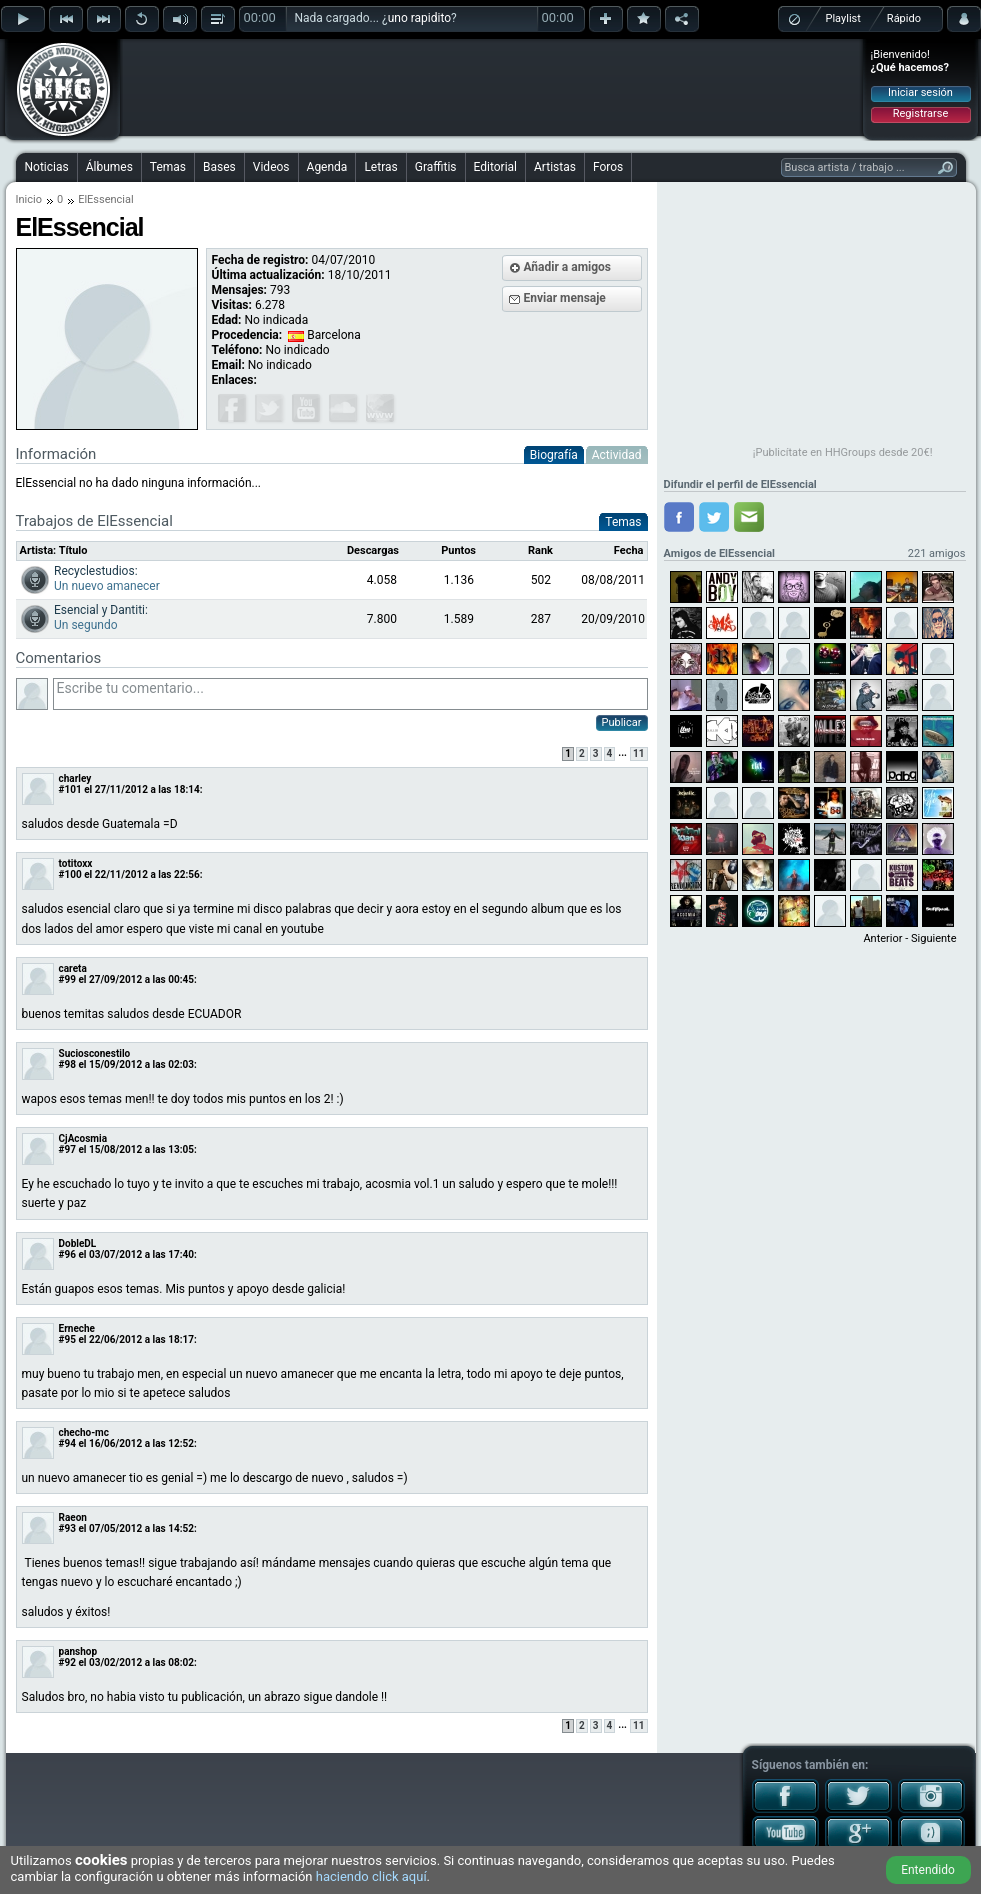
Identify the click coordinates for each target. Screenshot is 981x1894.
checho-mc (84, 1432)
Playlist (843, 18)
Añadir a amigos (568, 267)
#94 (67, 1443)
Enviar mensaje (565, 298)
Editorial (495, 167)
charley (75, 778)
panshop (78, 1651)
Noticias (47, 167)
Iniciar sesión (920, 92)
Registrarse (920, 113)
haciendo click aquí (371, 1876)
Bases (219, 167)
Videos (271, 167)
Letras (380, 167)
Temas (168, 167)
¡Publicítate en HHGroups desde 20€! (843, 452)
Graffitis (436, 167)
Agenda (327, 167)
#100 (70, 874)
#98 (67, 1064)
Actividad (617, 455)
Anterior (882, 938)
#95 (67, 1339)
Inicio (29, 199)
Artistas (555, 167)
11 (638, 753)
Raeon (73, 1517)
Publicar (622, 722)
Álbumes (109, 167)
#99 (67, 979)
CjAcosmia (83, 1138)
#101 (70, 789)
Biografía (554, 455)
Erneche (77, 1328)
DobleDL (78, 1243)
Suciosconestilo (95, 1053)
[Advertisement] (492, 87)
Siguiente (933, 938)
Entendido (928, 1870)
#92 (67, 1662)
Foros (608, 167)
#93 (67, 1528)
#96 (67, 1254)
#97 (67, 1149)
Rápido (904, 18)
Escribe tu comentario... (350, 694)
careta (73, 968)
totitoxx (76, 863)
